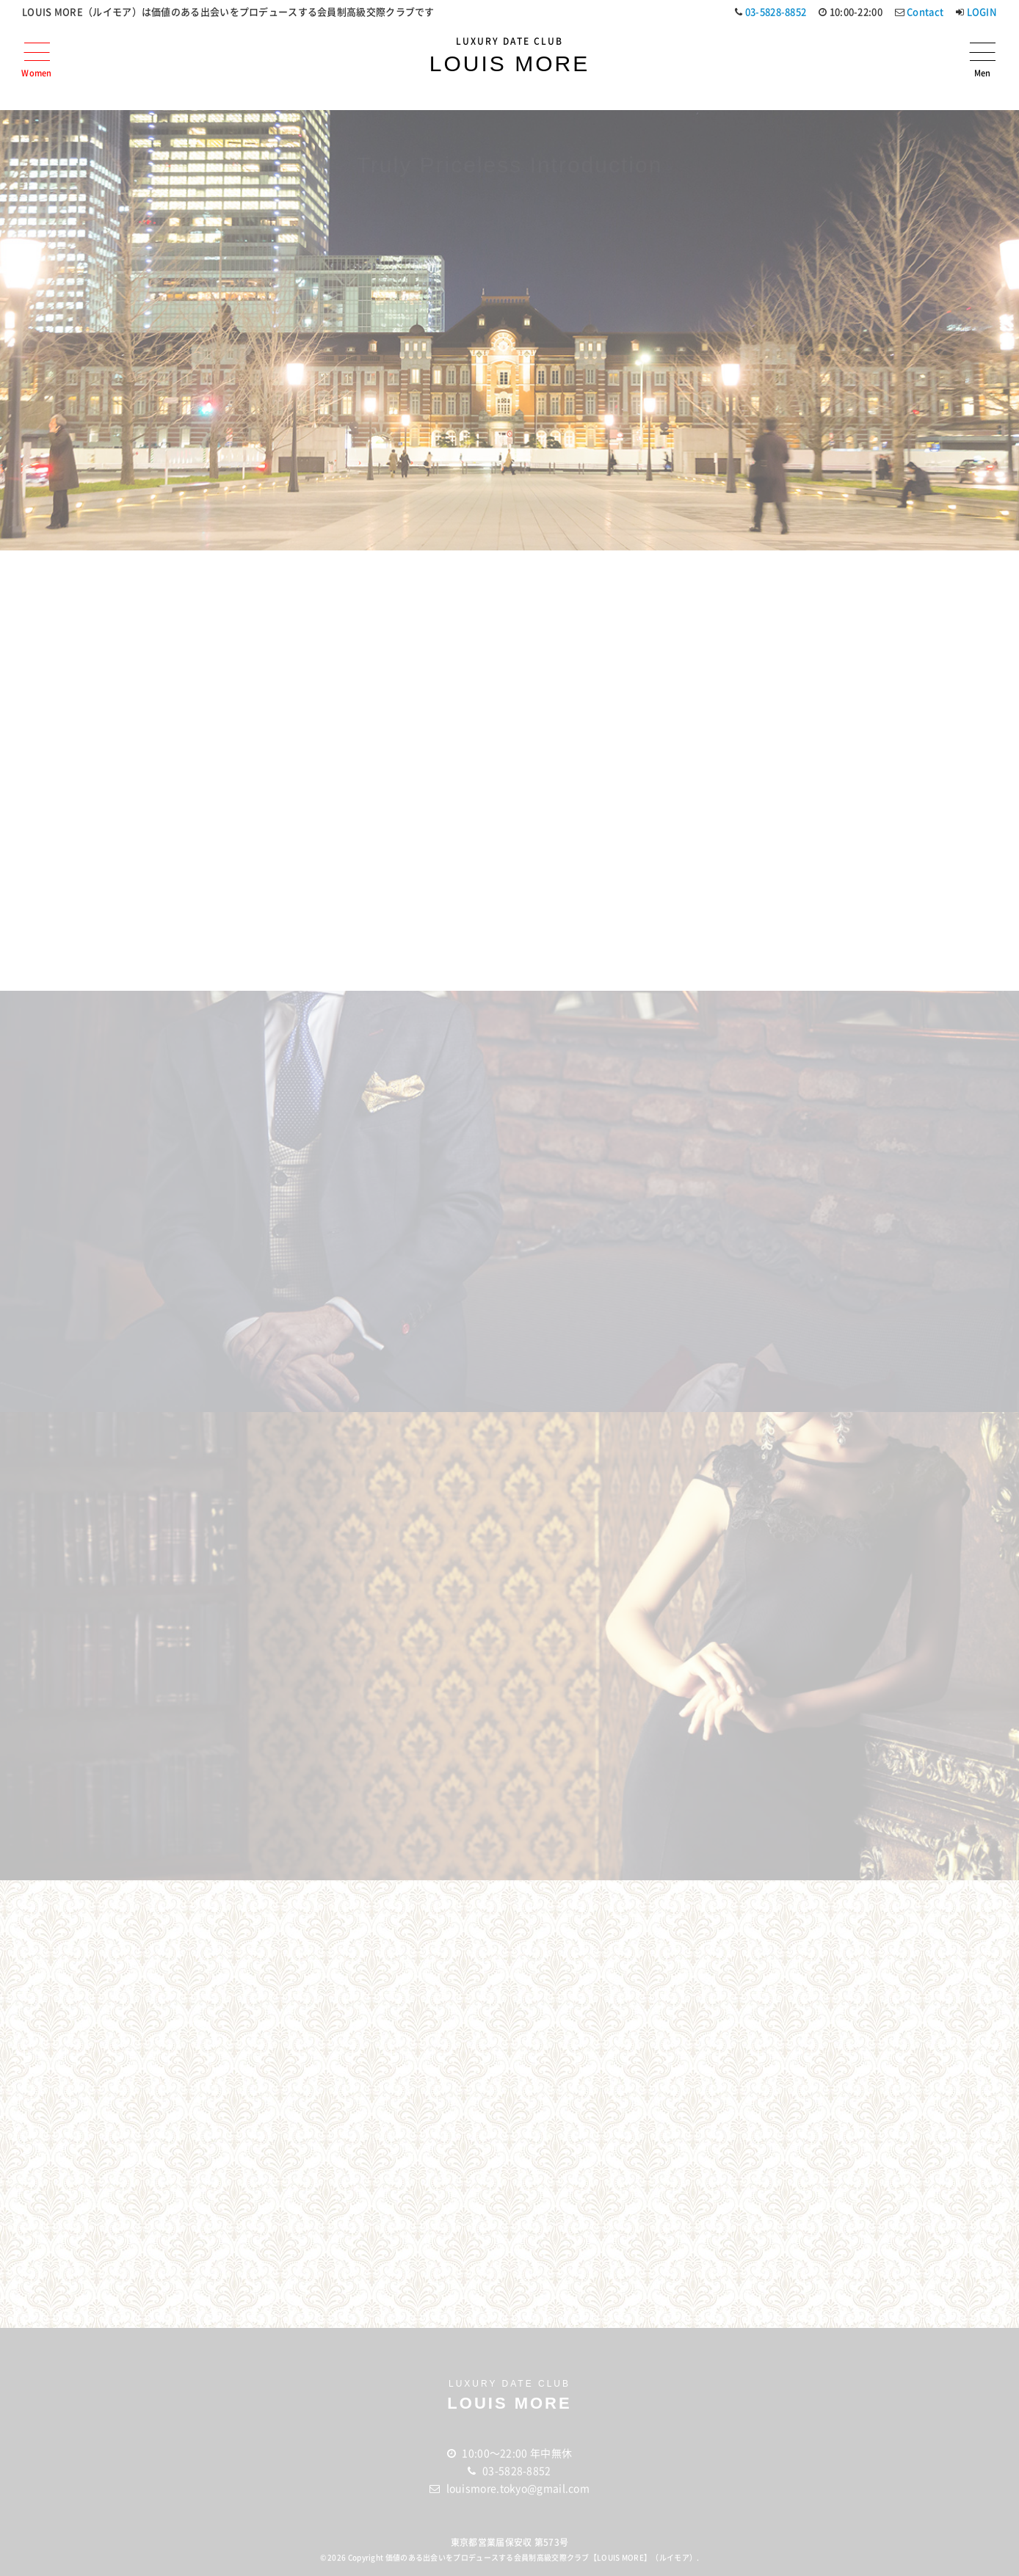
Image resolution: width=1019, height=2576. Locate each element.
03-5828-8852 (776, 10)
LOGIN (982, 10)
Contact (925, 10)
